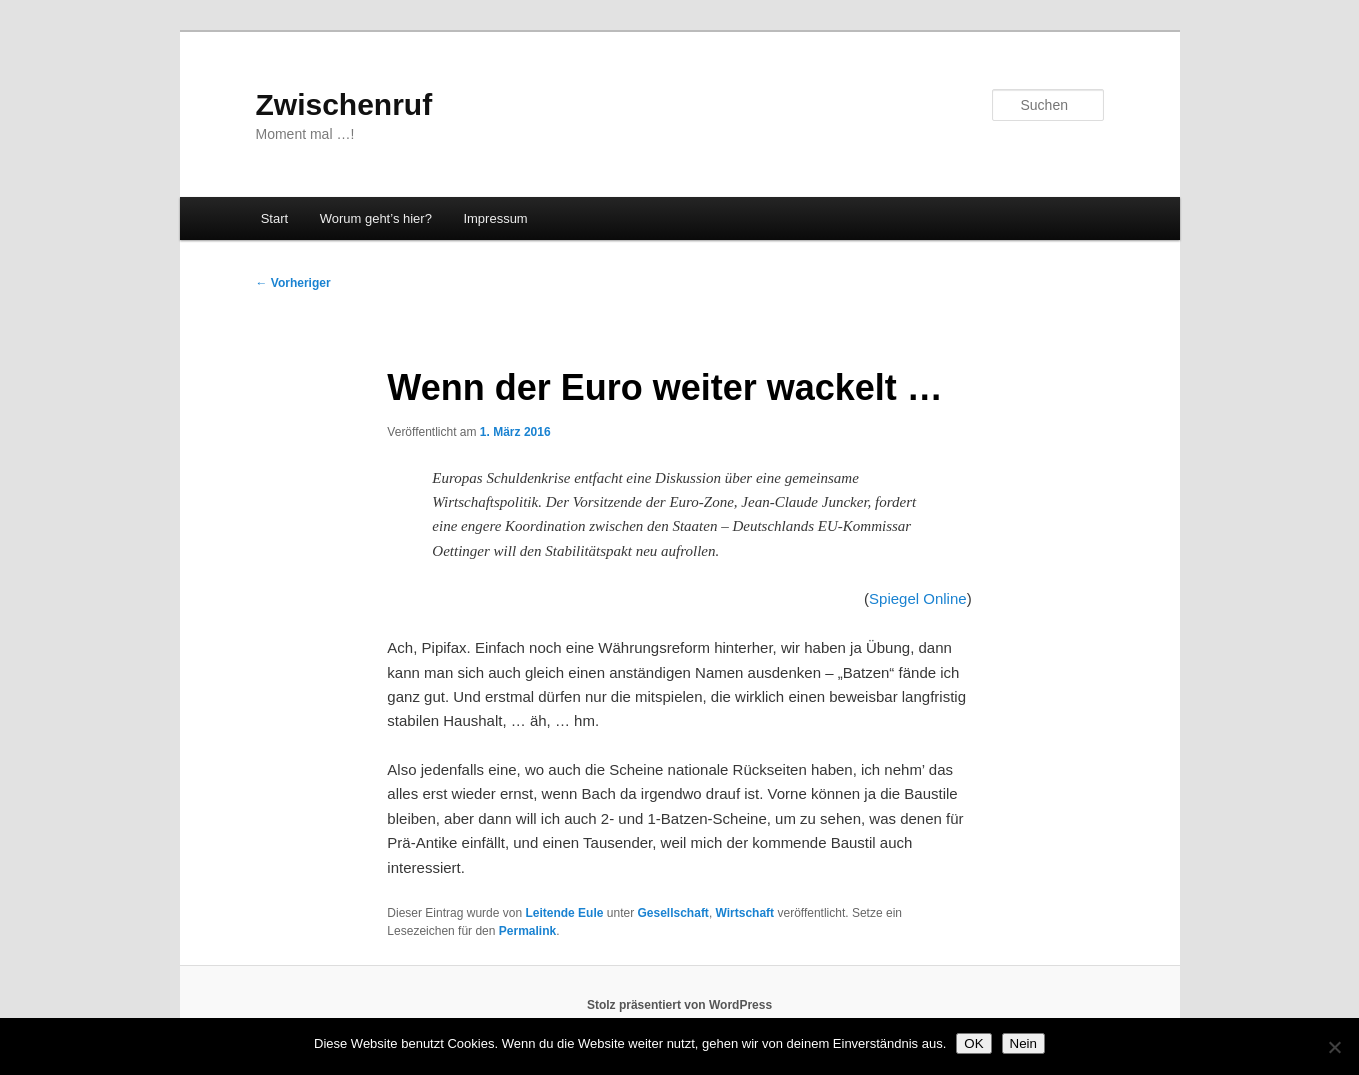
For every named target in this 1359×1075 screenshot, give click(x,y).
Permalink (527, 931)
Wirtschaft (745, 913)
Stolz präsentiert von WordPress (679, 1005)
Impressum (495, 218)
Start (274, 218)
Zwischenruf (344, 104)
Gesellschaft (673, 913)
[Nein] (1334, 1047)
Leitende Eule (564, 913)
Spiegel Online (918, 598)
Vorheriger (293, 283)
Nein (1023, 1043)
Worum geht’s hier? (376, 218)
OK (973, 1043)
